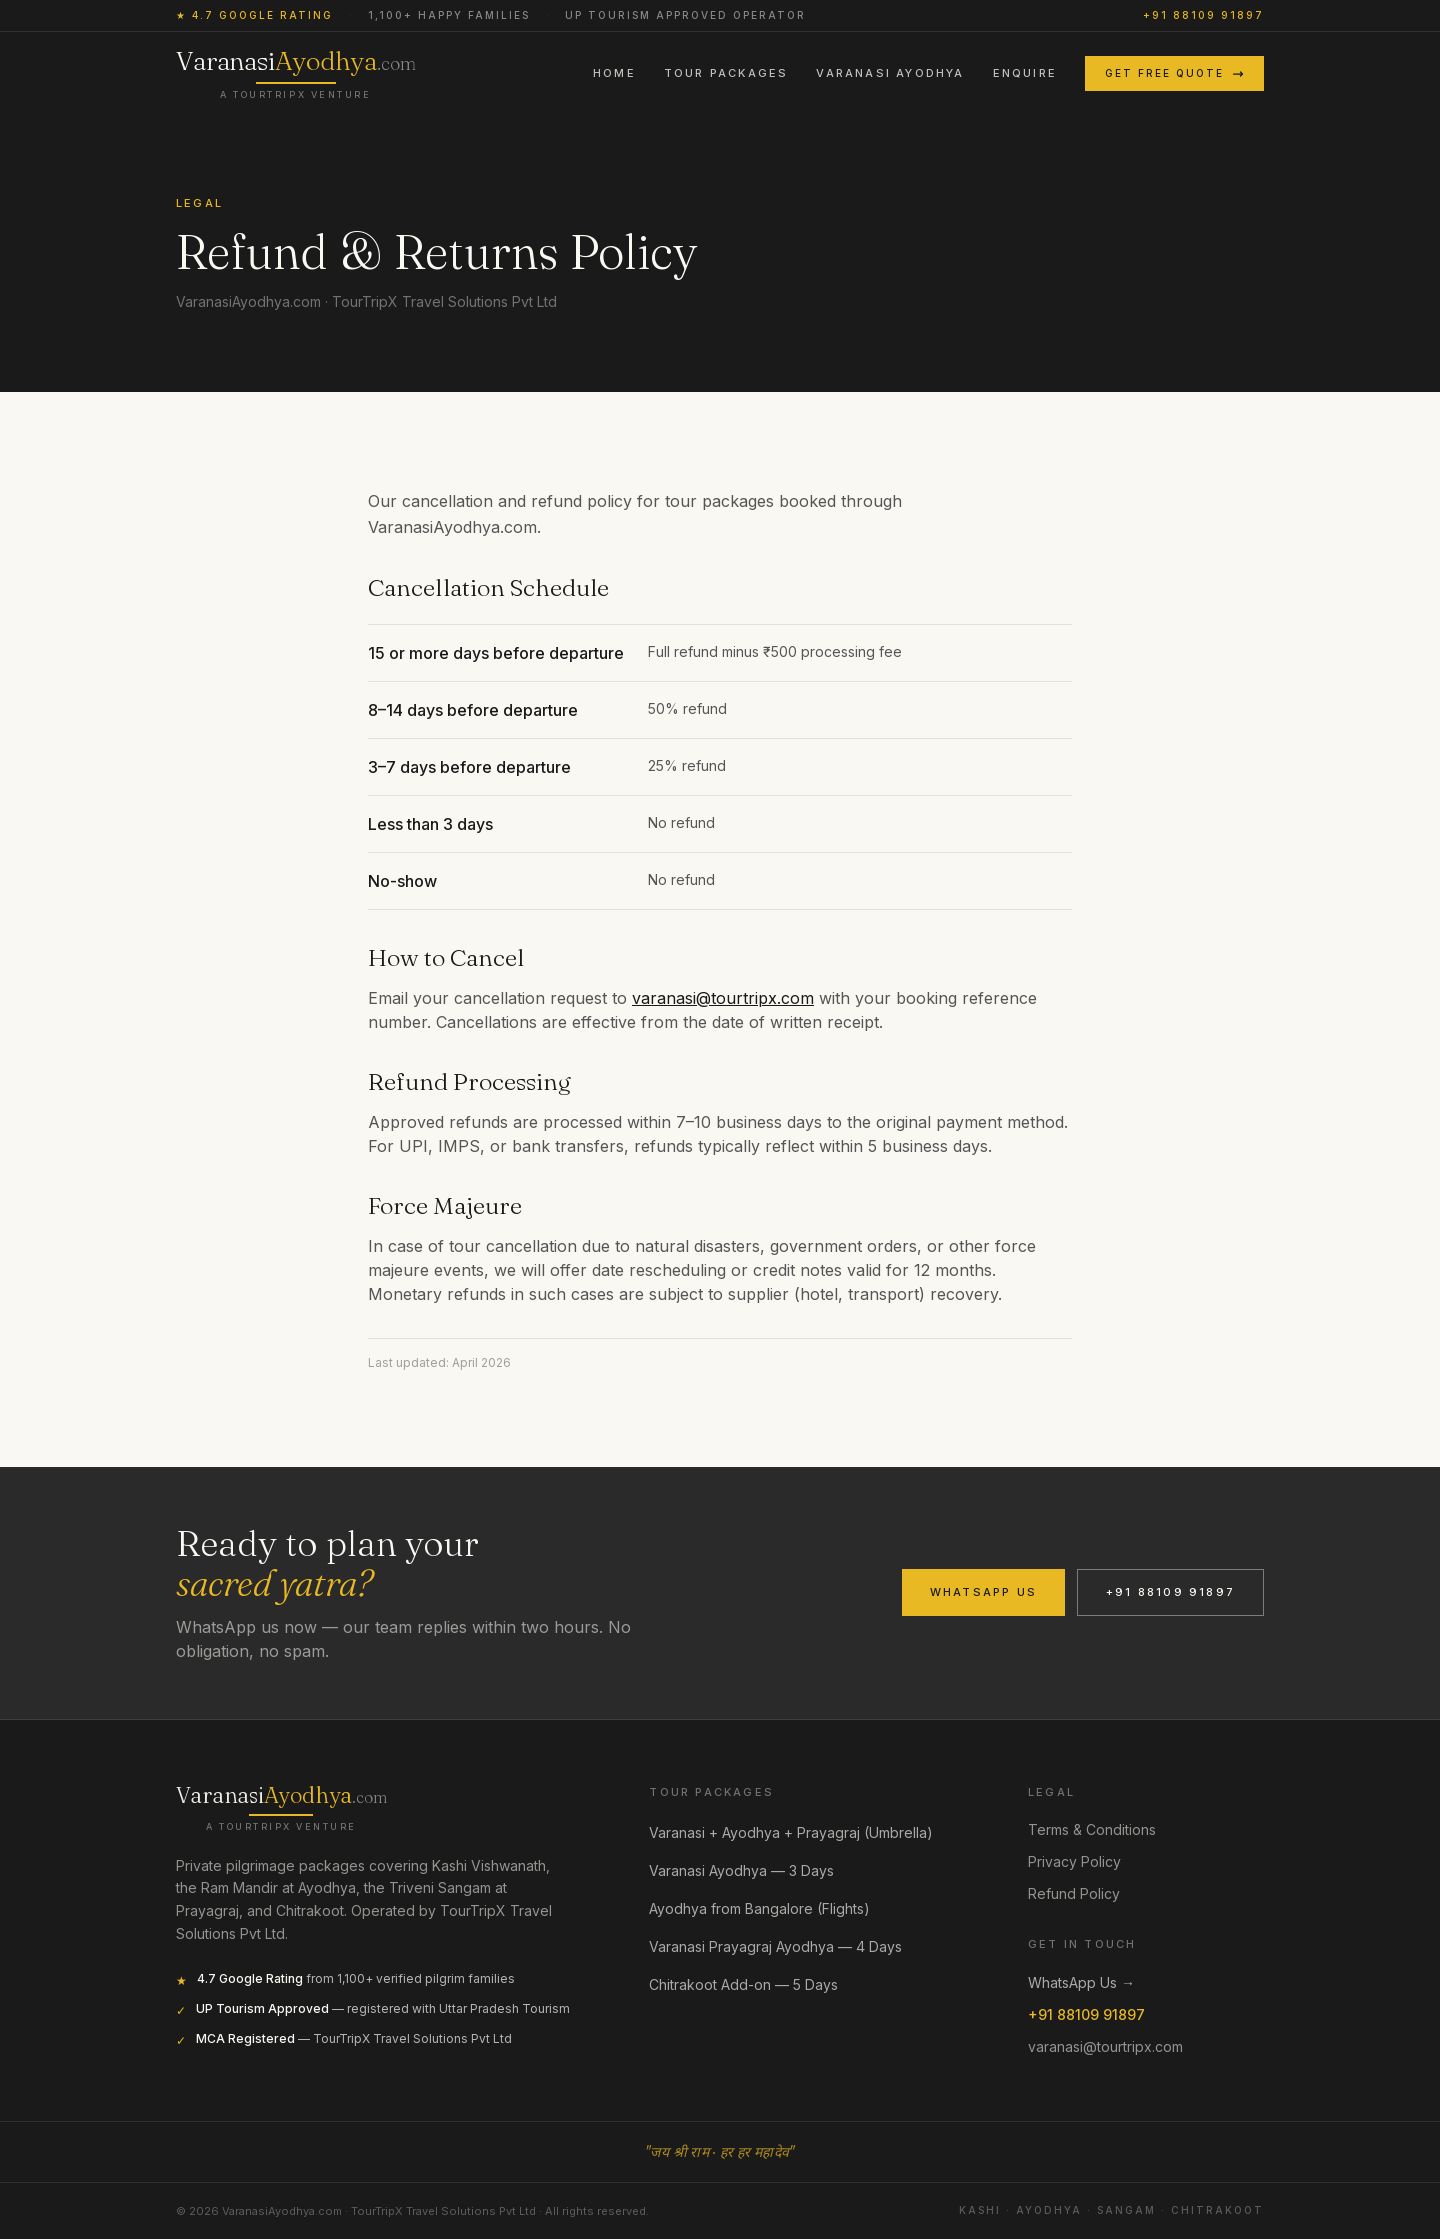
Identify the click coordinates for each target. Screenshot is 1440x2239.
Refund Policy (1074, 1893)
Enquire (1025, 73)
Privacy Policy (1074, 1861)
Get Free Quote (1174, 73)
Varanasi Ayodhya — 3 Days (751, 1871)
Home (614, 73)
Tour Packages (726, 73)
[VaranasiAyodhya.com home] (296, 73)
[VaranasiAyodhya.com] (281, 1807)
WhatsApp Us (983, 1592)
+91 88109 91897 (1203, 15)
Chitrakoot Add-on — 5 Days (753, 1985)
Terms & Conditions (1092, 1829)
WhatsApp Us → (1081, 1982)
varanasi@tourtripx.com (723, 998)
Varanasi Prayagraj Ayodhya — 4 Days (785, 1947)
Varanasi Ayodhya (890, 73)
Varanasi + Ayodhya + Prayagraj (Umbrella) (801, 1833)
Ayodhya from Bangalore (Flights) (769, 1909)
